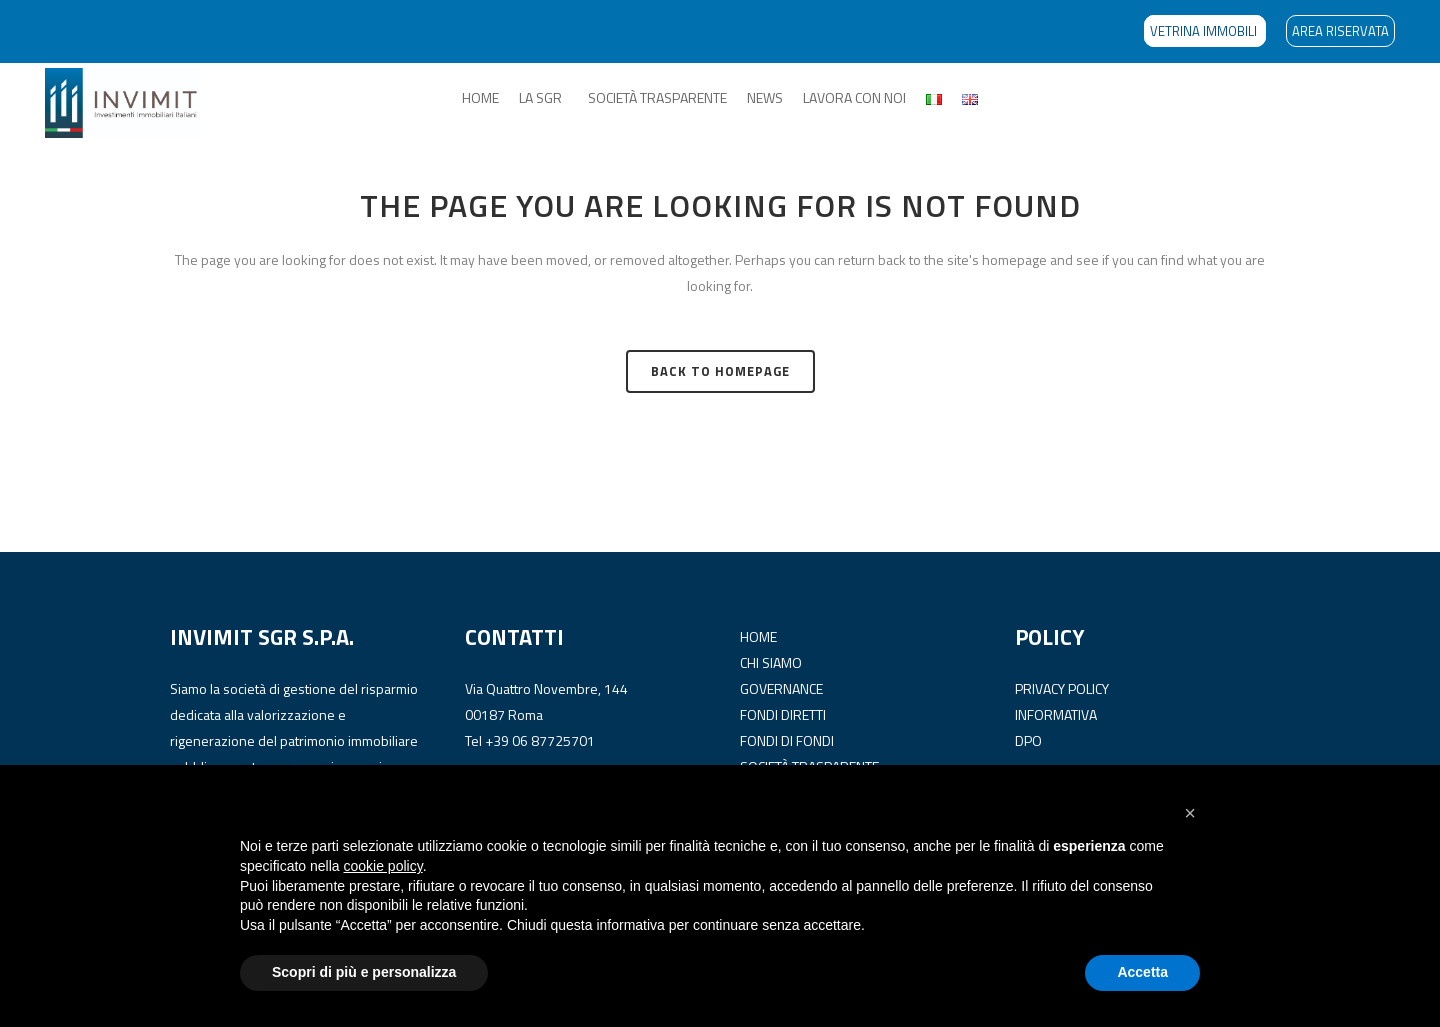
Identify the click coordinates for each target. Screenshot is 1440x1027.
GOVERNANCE (781, 688)
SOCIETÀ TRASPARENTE (657, 97)
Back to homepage (720, 371)
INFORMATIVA (1056, 714)
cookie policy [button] (383, 866)
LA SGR (540, 97)
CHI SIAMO (771, 662)
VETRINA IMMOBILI (1205, 31)
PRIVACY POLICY (1062, 688)
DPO (1028, 740)
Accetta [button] (1142, 972)
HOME (480, 97)
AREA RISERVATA (1340, 31)
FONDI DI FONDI (787, 740)
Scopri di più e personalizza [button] (364, 972)
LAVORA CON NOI (854, 97)
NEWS (765, 97)
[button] (1190, 813)
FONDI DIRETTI (783, 714)
